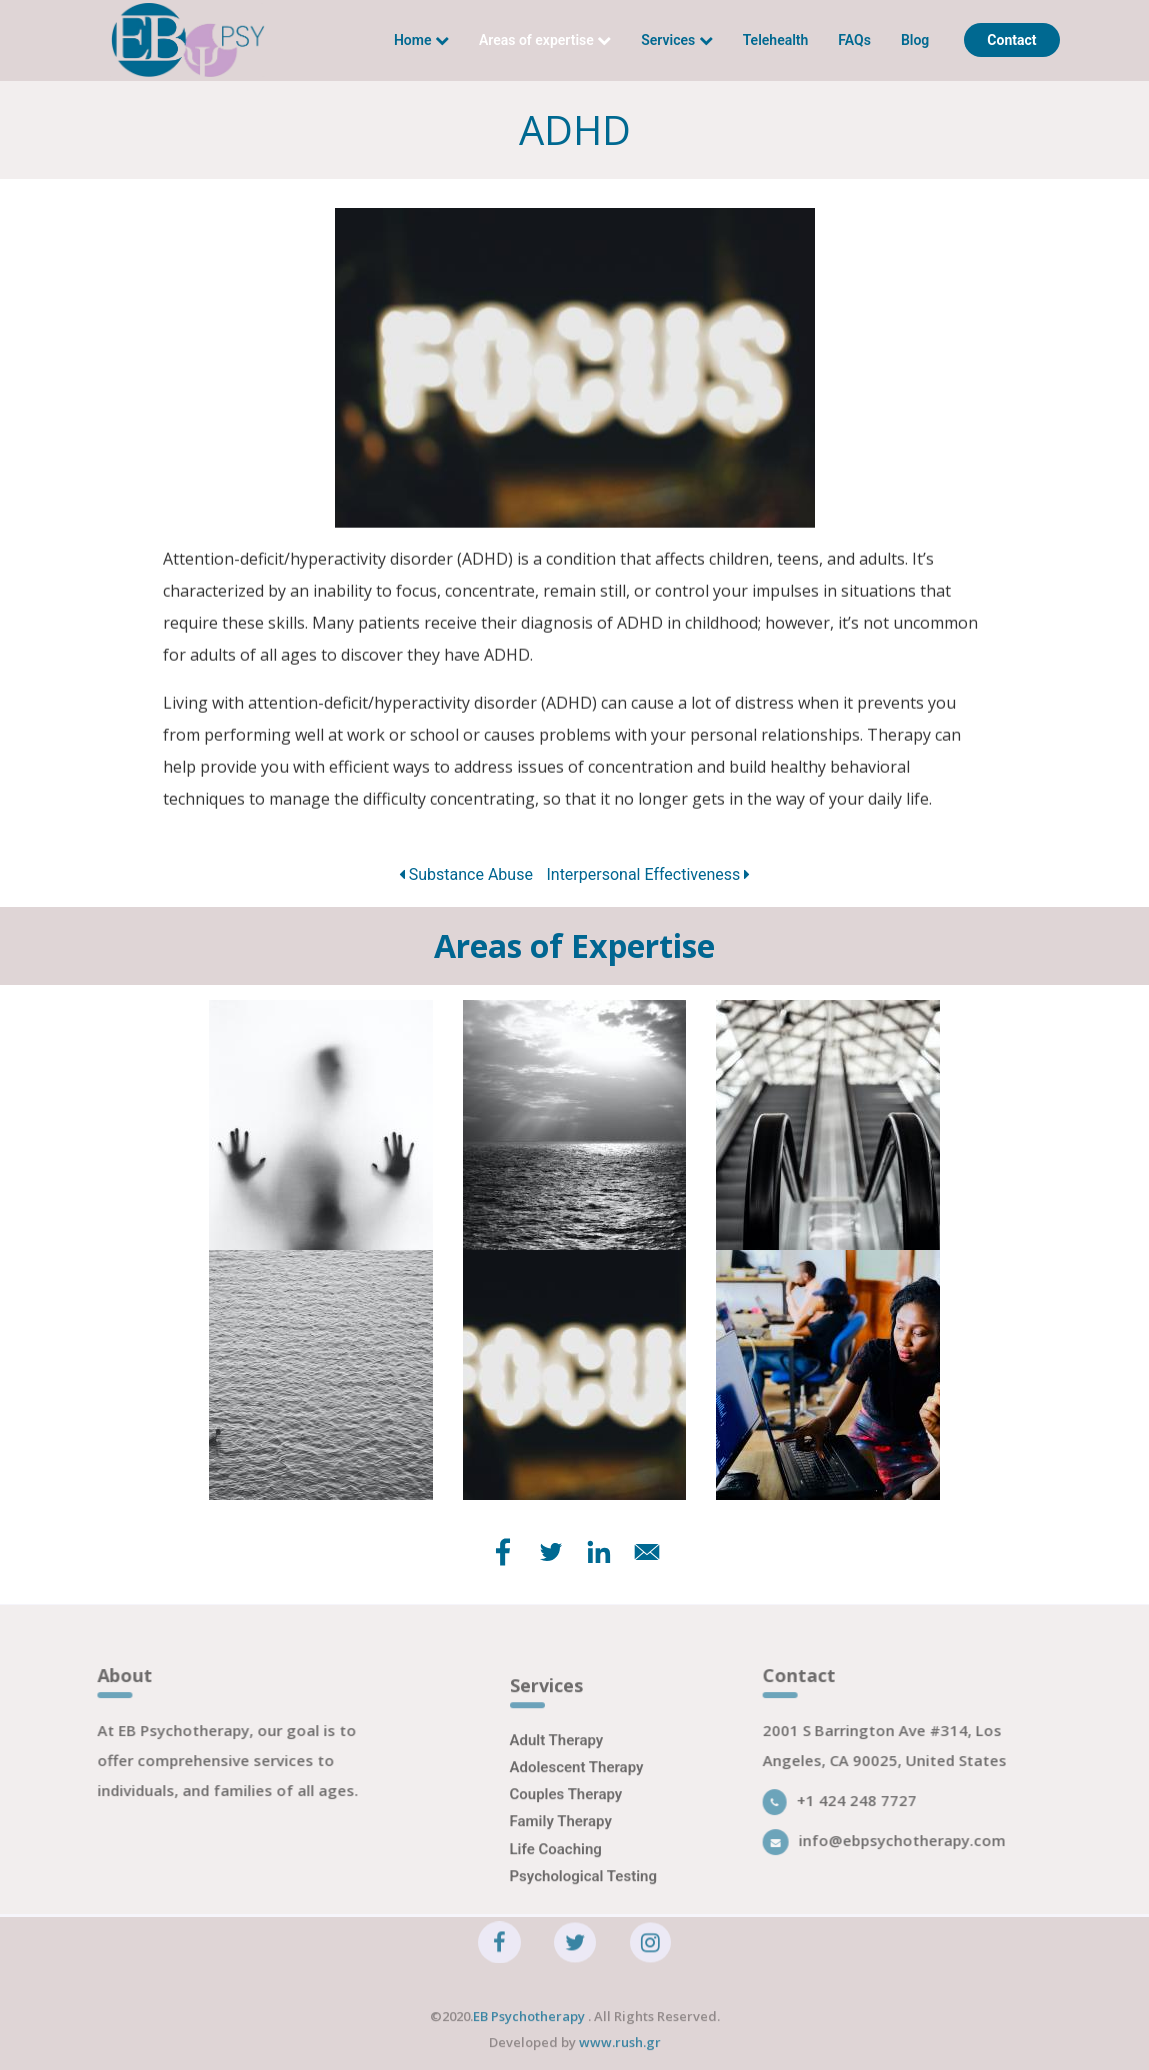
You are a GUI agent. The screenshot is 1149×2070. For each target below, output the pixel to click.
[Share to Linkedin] (599, 1552)
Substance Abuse (466, 874)
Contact (1011, 40)
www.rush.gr (620, 2050)
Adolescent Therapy (577, 1783)
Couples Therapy (566, 1811)
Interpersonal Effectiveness (648, 874)
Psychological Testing (584, 1892)
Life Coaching (556, 1865)
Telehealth (776, 40)
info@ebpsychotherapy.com (893, 1848)
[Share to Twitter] (551, 1552)
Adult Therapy (557, 1756)
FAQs (854, 40)
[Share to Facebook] (503, 1552)
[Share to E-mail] (647, 1552)
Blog (915, 40)
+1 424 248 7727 (849, 1808)
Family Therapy (561, 1838)
